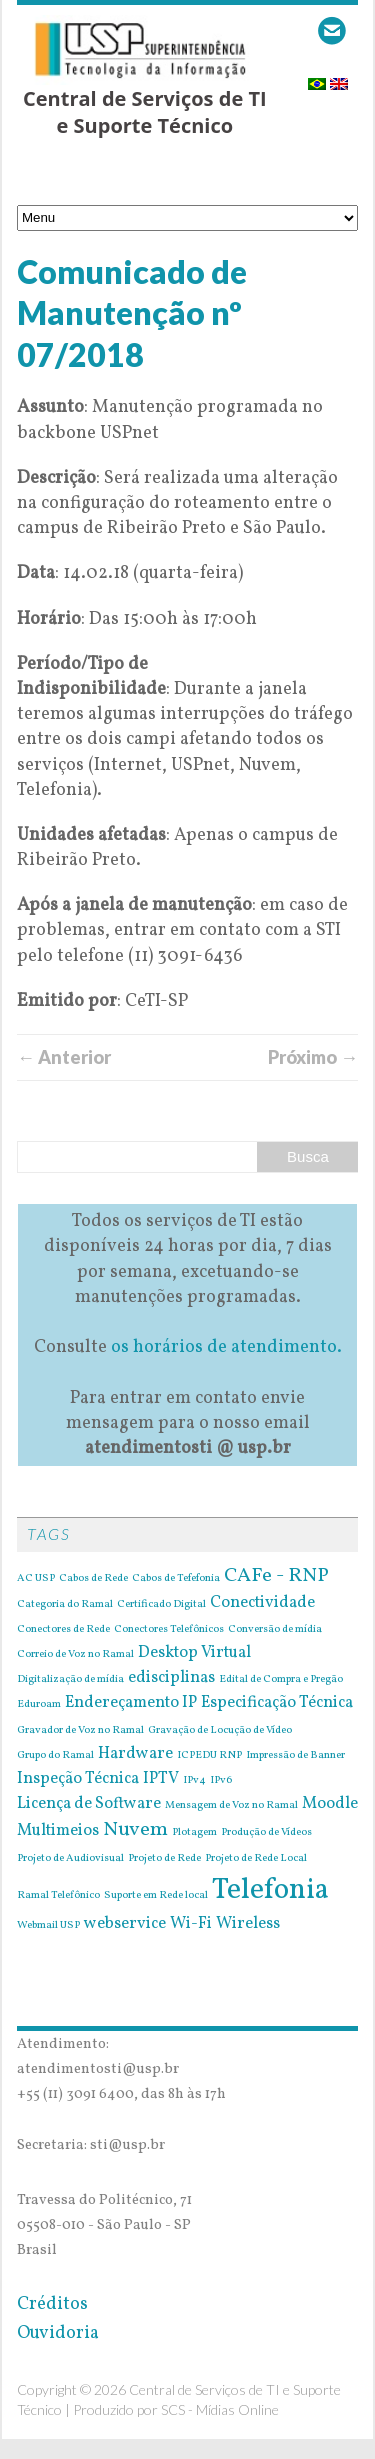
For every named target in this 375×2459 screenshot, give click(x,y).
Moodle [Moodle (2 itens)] (330, 1804)
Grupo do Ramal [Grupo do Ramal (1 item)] (55, 1756)
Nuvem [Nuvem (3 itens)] (135, 1830)
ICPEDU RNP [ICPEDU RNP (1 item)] (209, 1756)
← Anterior (64, 1057)
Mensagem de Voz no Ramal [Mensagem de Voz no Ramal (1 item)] (231, 1806)
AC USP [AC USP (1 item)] (36, 1579)
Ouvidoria (58, 2333)
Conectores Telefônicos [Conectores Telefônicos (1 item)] (169, 1630)
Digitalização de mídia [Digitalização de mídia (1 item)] (70, 1680)
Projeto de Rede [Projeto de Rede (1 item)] (164, 1859)
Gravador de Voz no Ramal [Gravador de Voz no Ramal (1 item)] (80, 1731)
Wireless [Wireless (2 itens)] (248, 1924)
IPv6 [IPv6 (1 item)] (221, 1781)
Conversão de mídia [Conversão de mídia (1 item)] (275, 1630)
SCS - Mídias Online (220, 2409)
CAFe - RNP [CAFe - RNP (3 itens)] (276, 1576)
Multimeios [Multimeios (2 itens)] (58, 1831)
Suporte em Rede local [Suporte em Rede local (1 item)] (156, 1896)
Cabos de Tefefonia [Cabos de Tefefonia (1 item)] (176, 1579)
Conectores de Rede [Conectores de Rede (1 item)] (63, 1630)
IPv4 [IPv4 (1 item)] (194, 1781)
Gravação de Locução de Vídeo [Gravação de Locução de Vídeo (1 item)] (220, 1731)
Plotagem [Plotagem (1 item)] (194, 1833)
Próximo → (313, 1057)
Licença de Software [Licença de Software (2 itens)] (89, 1804)
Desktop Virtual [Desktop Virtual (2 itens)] (194, 1653)
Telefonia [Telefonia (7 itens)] (270, 1890)
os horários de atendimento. (226, 1347)
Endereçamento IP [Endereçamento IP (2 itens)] (131, 1703)
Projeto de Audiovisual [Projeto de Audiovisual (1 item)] (70, 1859)
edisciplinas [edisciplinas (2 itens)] (171, 1678)
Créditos (52, 2304)
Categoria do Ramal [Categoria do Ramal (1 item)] (65, 1605)
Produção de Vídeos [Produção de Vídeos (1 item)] (266, 1833)
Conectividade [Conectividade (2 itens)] (262, 1603)
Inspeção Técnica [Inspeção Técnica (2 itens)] (78, 1779)
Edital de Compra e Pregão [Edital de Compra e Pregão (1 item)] (281, 1680)
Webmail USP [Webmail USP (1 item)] (48, 1926)
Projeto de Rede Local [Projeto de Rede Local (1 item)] (256, 1859)
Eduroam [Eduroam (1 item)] (39, 1705)
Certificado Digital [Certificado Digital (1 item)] (161, 1605)
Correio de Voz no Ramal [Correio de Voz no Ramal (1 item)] (75, 1655)
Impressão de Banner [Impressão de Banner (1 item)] (295, 1756)
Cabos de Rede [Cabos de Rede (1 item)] (93, 1579)
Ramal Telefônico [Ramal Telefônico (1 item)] (58, 1896)
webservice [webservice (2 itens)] (125, 1924)
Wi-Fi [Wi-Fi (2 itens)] (191, 1924)
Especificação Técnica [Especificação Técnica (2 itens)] (277, 1703)
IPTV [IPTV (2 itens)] (161, 1779)
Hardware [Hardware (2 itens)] (135, 1754)
